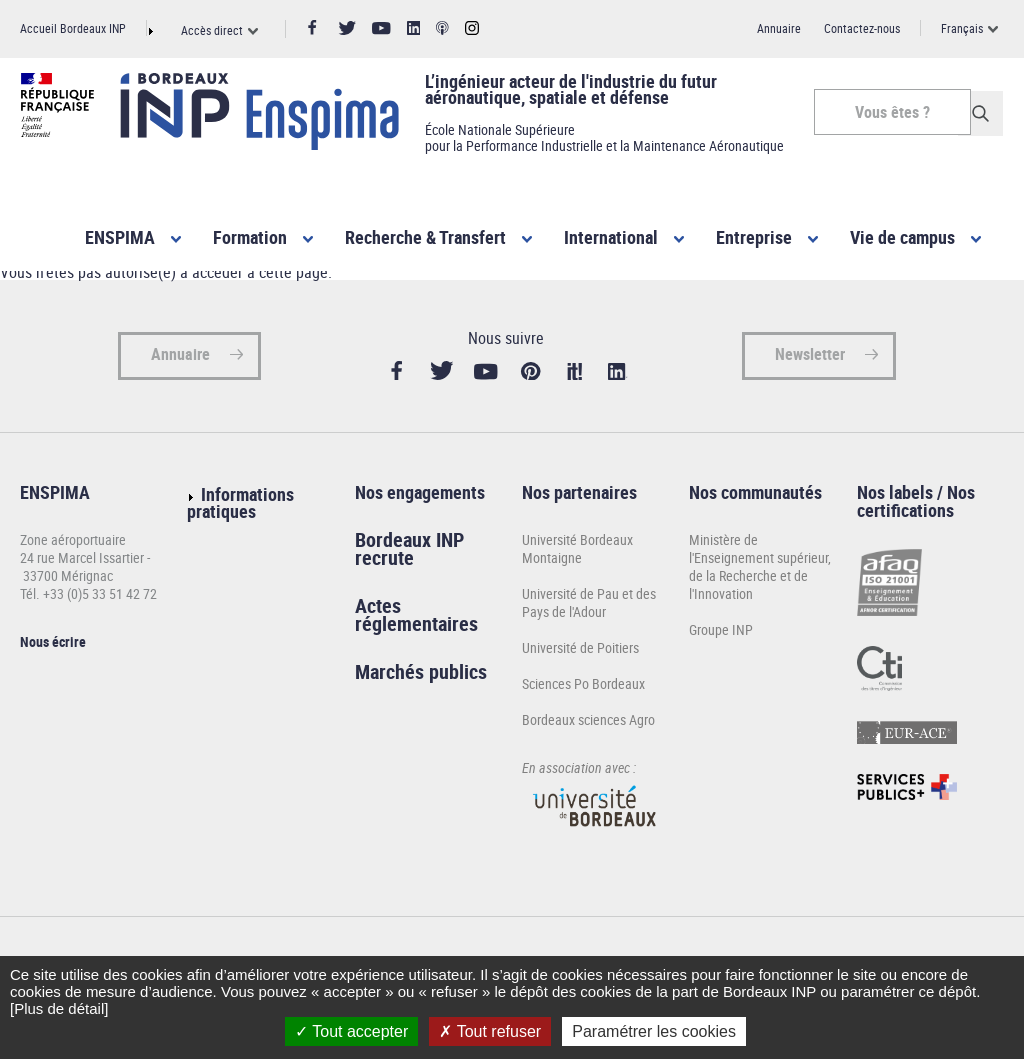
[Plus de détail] (59, 1008)
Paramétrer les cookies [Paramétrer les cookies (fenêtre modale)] (654, 1031)
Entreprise (754, 237)
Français (962, 28)
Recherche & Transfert (425, 237)
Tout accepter (351, 1031)
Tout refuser (490, 1031)
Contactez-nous (862, 28)
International (611, 237)
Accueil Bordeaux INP (73, 28)
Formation (250, 237)
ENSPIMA (120, 237)
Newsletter (810, 360)
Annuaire (779, 28)
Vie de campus (902, 237)
